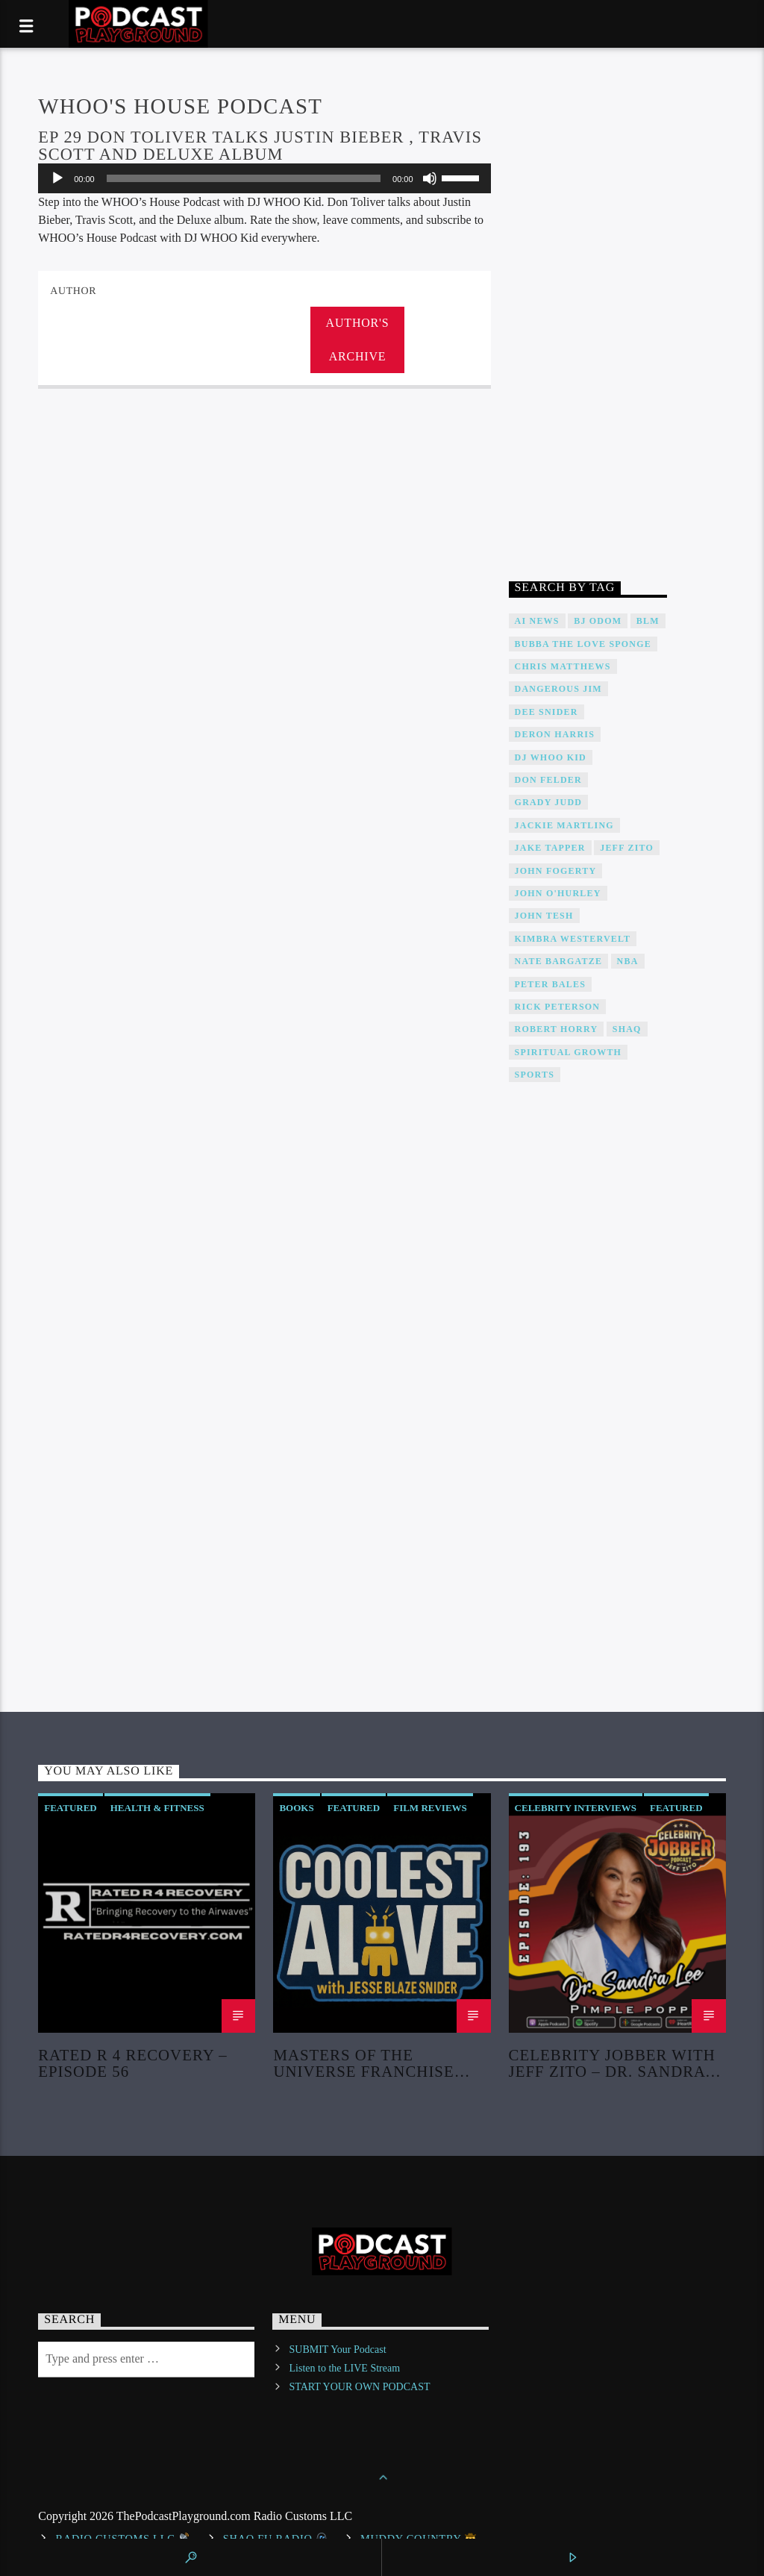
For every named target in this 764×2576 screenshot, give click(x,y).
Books (296, 1807)
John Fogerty (556, 871)
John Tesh (544, 915)
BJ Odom (597, 621)
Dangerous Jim (558, 689)
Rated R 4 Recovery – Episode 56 (132, 2062)
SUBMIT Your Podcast (337, 2349)
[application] (264, 178)
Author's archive (357, 339)
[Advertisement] (588, 319)
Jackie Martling (564, 825)
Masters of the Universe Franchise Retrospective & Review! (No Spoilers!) (373, 2062)
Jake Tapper (550, 847)
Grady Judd (549, 802)
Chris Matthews (563, 666)
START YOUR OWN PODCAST (359, 2386)
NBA (628, 961)
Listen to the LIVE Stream (345, 2368)
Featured (70, 1807)
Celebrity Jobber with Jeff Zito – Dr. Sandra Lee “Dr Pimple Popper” (612, 2062)
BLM (648, 621)
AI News (537, 621)
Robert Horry (556, 1029)
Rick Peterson (558, 1006)
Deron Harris (555, 734)
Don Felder (548, 780)
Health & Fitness (157, 1807)
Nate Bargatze (559, 961)
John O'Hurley (558, 893)
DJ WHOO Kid (550, 757)
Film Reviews (430, 1807)
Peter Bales (550, 984)
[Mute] (429, 178)
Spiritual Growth (568, 1052)
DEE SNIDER (546, 712)
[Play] (57, 178)
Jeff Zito (627, 847)
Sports (534, 1074)
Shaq (627, 1029)
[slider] (244, 178)
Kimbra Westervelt (573, 939)
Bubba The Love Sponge (583, 644)
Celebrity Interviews (575, 1807)
